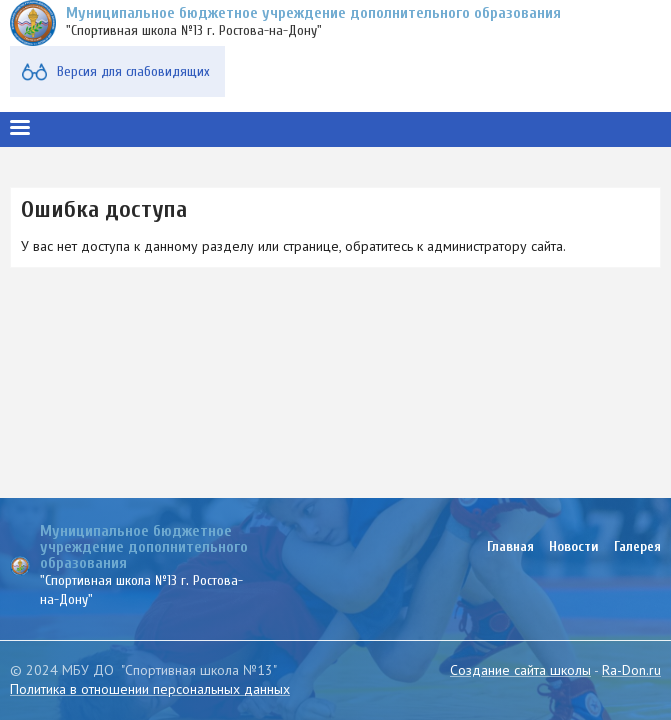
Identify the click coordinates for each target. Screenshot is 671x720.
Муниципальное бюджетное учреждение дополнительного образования (313, 13)
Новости (574, 546)
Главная (510, 546)
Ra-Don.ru (631, 670)
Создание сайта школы (520, 670)
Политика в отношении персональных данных (150, 689)
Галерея (637, 546)
